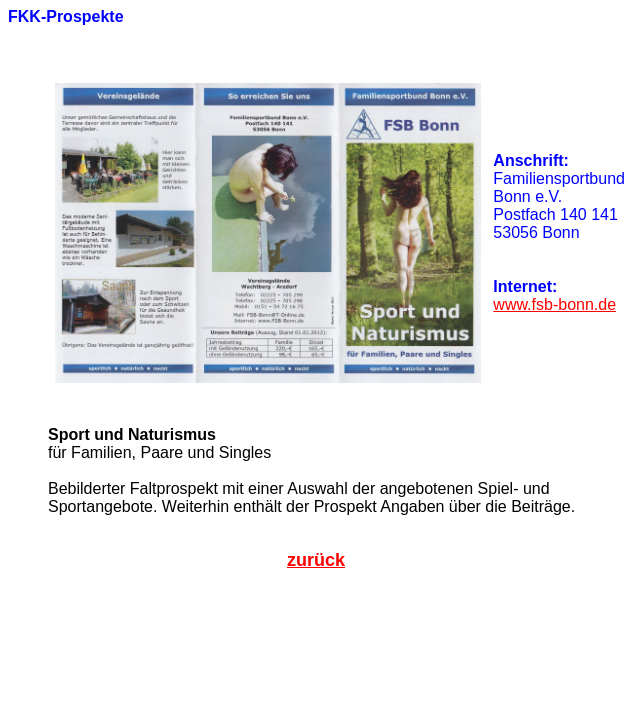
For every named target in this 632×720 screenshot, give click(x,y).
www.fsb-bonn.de (554, 304)
